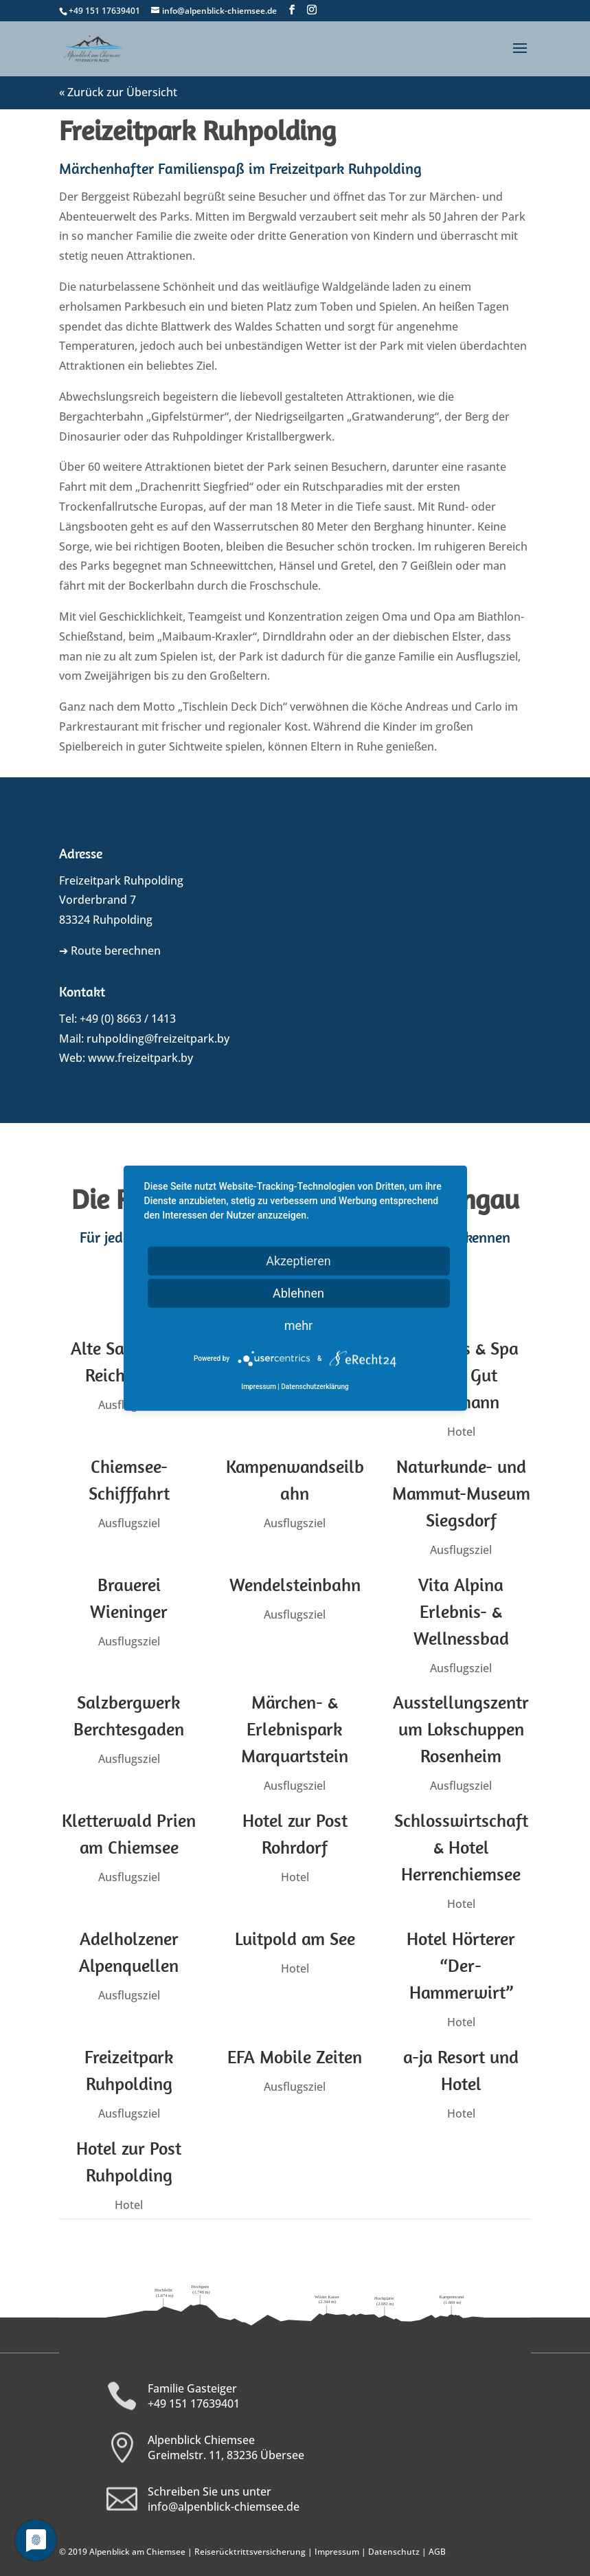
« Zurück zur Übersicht (118, 92)
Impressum (337, 2551)
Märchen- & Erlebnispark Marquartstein (293, 1729)
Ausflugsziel (128, 1523)
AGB (437, 2551)
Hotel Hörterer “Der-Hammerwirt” (459, 1965)
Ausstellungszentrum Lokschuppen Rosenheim (459, 1729)
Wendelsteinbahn (293, 1584)
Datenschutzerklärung (314, 1386)
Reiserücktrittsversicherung (250, 2551)
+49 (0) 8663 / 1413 (128, 1018)
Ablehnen (298, 1293)
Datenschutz (394, 2551)
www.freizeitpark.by (140, 1057)
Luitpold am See (294, 1938)
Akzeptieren (298, 1261)
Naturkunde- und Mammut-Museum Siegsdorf (459, 1493)
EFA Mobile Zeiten (293, 2056)
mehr (298, 1325)
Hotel (459, 1431)
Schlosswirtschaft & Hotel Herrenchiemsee (459, 1847)
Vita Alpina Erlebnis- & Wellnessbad (459, 1611)
